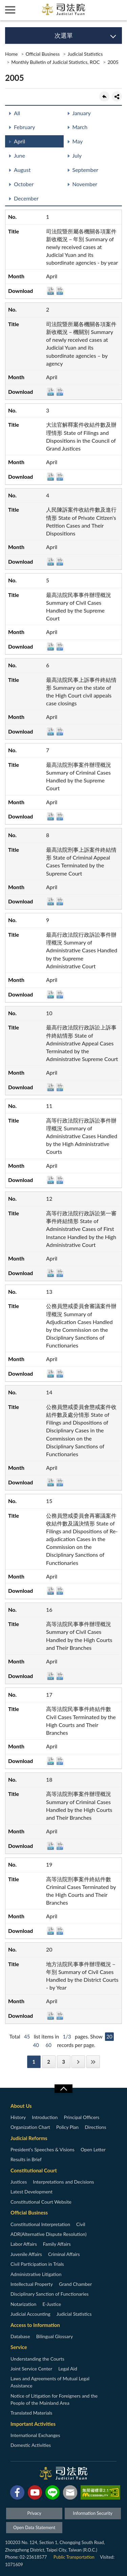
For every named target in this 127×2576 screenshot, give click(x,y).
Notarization (23, 2304)
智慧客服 (96, 10)
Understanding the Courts (37, 2359)
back (104, 96)
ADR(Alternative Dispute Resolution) (48, 2234)
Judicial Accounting (30, 2314)
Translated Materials (31, 2413)
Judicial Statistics (85, 54)
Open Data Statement (34, 2527)
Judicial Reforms (28, 2138)
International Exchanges (35, 2435)
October (24, 184)
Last (93, 2061)
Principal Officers (81, 2117)
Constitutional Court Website (40, 2202)
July (77, 155)
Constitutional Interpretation (40, 2224)
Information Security (92, 2513)
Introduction (45, 2117)
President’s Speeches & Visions (42, 2149)
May (77, 141)
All (17, 113)
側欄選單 (10, 10)
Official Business (42, 54)
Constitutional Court (33, 2170)
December (26, 198)
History (18, 2117)
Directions (95, 2127)
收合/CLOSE (63, 2088)
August (22, 169)
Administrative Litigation (35, 2274)
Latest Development (31, 2191)
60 (48, 2045)
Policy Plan (67, 2127)
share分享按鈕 (117, 96)
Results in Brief (26, 2159)
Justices (18, 2182)
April (19, 141)
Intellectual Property (31, 2284)
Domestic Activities (30, 2445)
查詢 (117, 10)
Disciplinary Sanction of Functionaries (49, 2294)
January (81, 113)
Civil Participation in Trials (37, 2264)
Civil (80, 2224)
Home (11, 54)
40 (36, 2045)
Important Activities (33, 2424)
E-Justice (51, 2304)
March (80, 127)
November (85, 184)
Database (20, 2336)
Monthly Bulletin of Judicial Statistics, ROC (55, 62)
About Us (21, 2106)
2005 (112, 62)
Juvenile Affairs (26, 2254)
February (24, 127)
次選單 (64, 35)
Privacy (34, 2513)
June (19, 155)
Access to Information (35, 2325)
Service (18, 2347)
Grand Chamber (75, 2284)
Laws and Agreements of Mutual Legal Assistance (49, 2382)
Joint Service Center (31, 2368)
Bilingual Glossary (54, 2336)
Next (78, 2061)
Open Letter (93, 2149)
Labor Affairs (23, 2244)
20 (109, 2036)
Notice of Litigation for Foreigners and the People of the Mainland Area (54, 2399)
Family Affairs (57, 2244)
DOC (50, 291)
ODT (59, 291)
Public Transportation (74, 2557)
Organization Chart (30, 2127)
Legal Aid (67, 2368)
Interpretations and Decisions (63, 2182)
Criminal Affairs (64, 2254)
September (85, 169)
